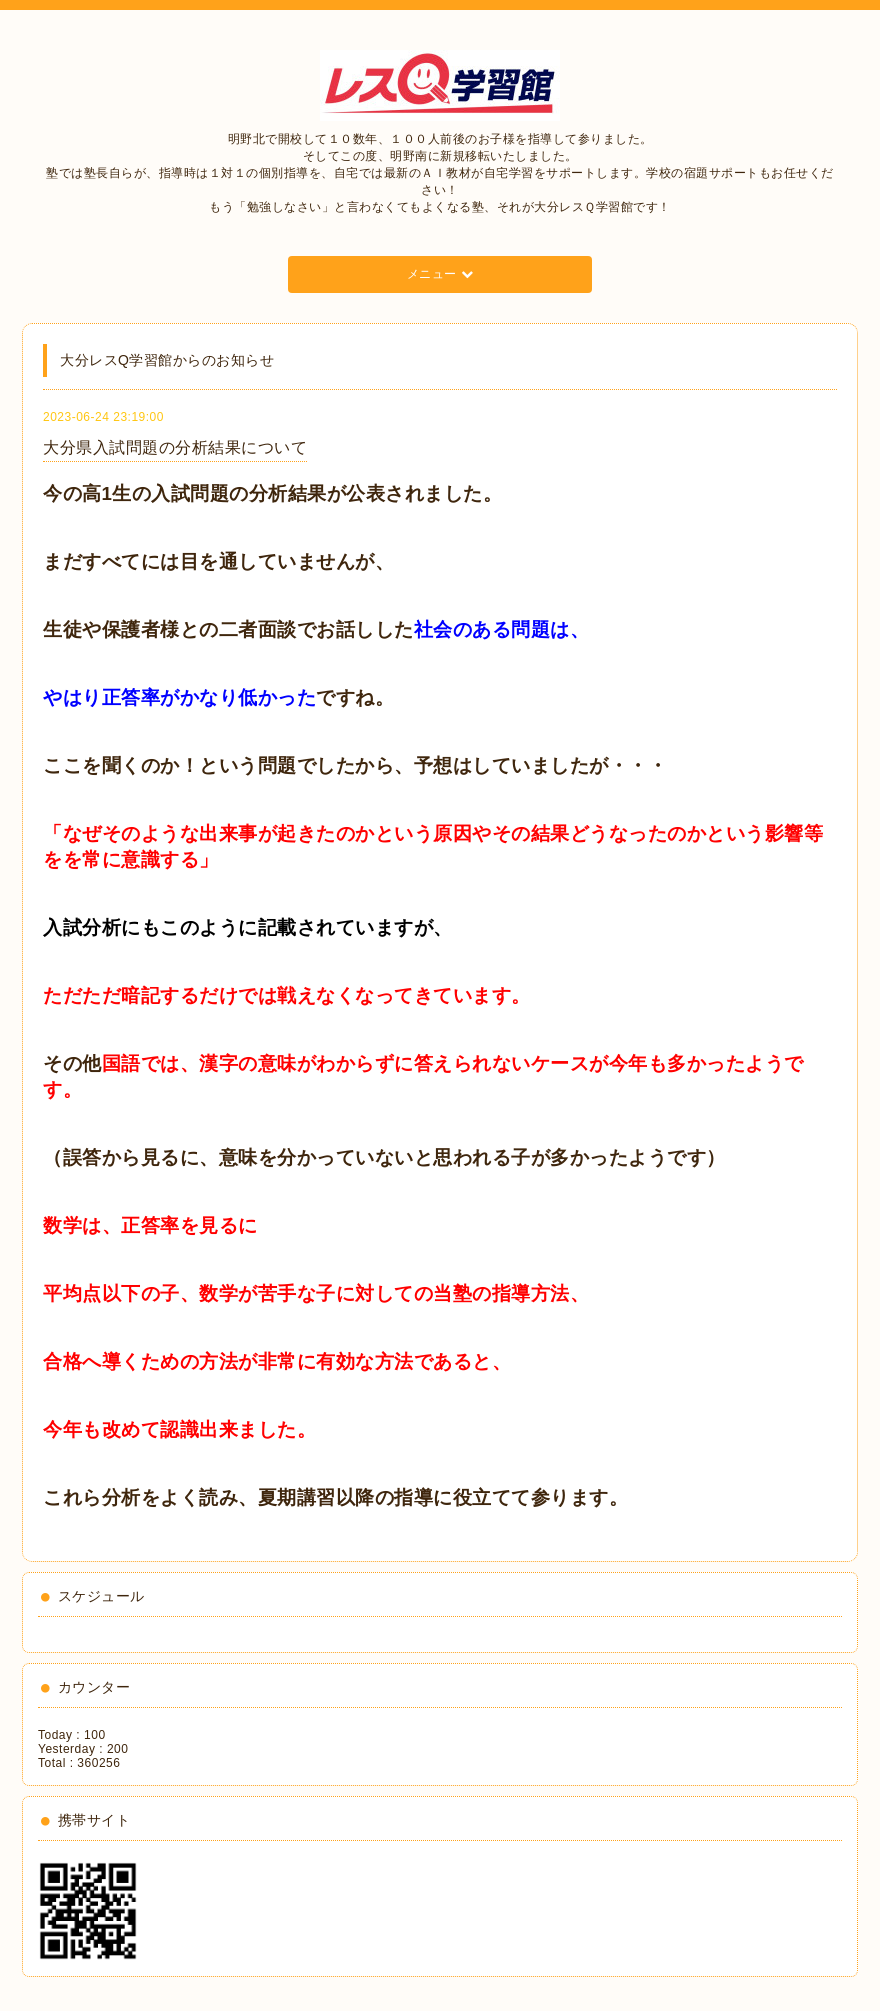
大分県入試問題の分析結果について (175, 447)
